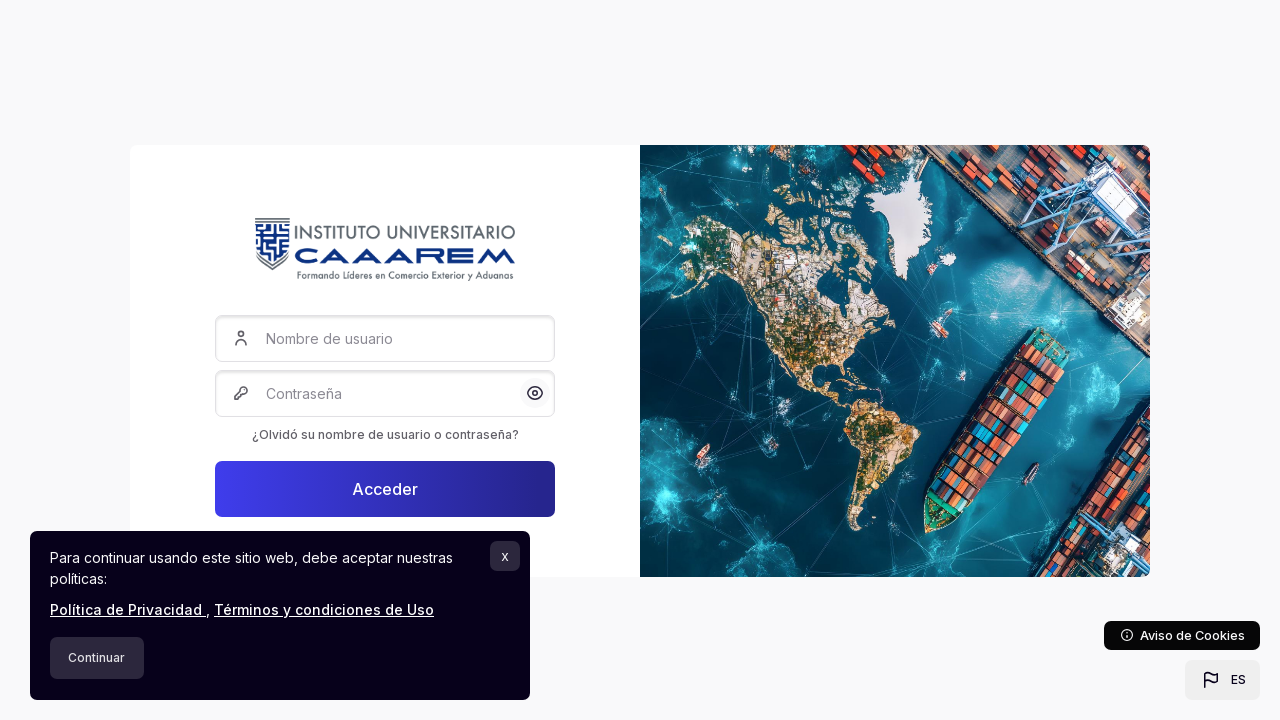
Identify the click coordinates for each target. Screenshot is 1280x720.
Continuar (96, 657)
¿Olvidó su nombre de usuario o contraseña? (385, 434)
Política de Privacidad (128, 609)
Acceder (385, 489)
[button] (1222, 680)
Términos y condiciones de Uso (324, 609)
